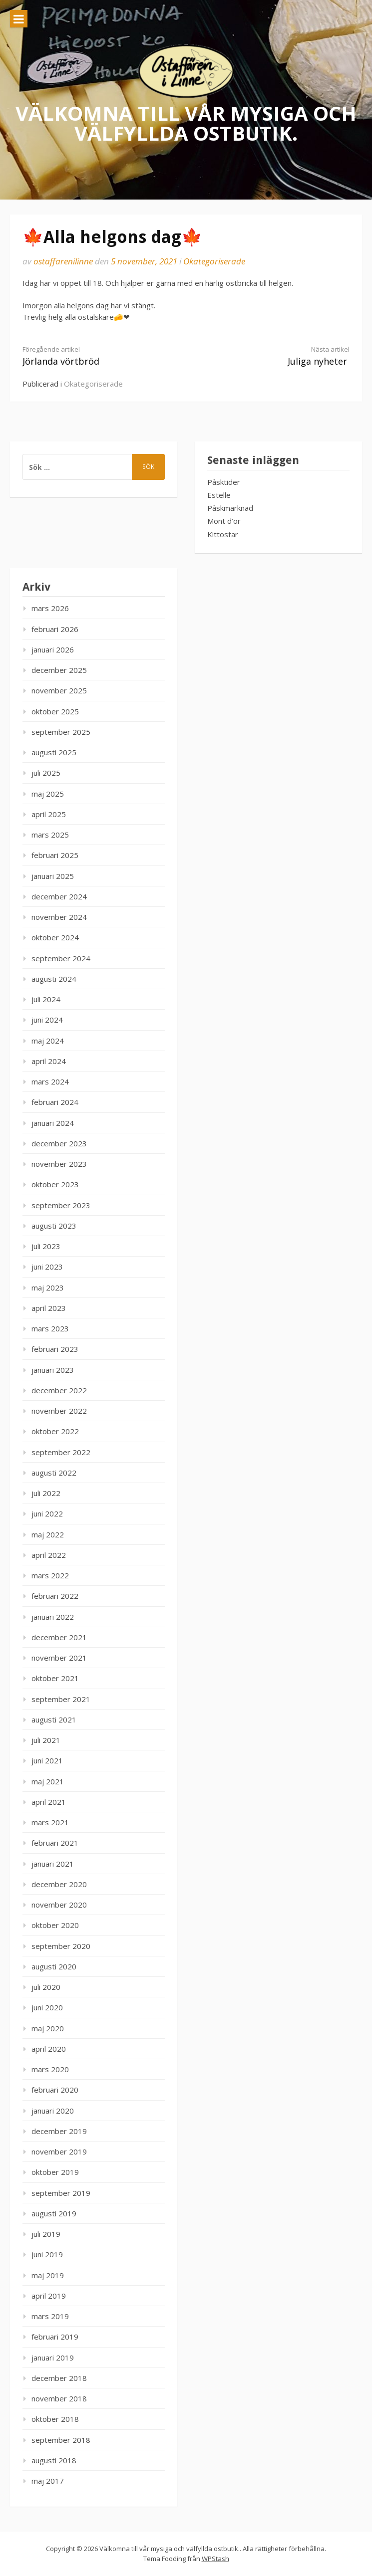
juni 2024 (47, 1020)
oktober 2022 (55, 1431)
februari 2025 (54, 855)
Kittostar (222, 534)
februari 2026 (54, 629)
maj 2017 (47, 2481)
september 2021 (60, 1699)
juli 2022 (45, 1493)
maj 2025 (47, 794)
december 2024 (59, 896)
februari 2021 (54, 1843)
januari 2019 (52, 2357)
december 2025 (59, 670)
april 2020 (48, 2049)
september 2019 (60, 2193)
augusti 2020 (53, 1966)
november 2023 (59, 1164)
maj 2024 (47, 1041)
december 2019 (59, 2131)
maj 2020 (47, 2028)
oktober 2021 (55, 1678)
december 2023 (59, 1143)
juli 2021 (45, 1740)
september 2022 (60, 1452)
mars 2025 (50, 835)
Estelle (219, 495)
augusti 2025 (53, 752)
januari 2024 (52, 1123)
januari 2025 (52, 876)
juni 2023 (47, 1267)
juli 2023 (45, 1246)
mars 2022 (50, 1575)
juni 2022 (47, 1513)
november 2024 (59, 917)
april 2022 (48, 1555)
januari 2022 (52, 1617)
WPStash (215, 2558)
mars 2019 (50, 2316)
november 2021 (59, 1658)
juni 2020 (47, 2007)
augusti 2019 (53, 2213)
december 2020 (59, 1884)
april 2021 (48, 1802)
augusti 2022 (53, 1473)
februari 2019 (54, 2337)
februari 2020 (54, 2090)
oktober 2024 (55, 937)
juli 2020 (45, 1987)
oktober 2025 (55, 711)
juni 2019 (47, 2254)
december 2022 (59, 1390)
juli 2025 (45, 773)
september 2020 (60, 1946)
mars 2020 (50, 2069)
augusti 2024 (53, 979)
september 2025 (60, 732)
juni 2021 (47, 1760)
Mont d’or (224, 521)
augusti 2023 (53, 1226)
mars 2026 (50, 608)
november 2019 (59, 2151)
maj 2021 (47, 1781)
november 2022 (59, 1411)
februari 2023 (54, 1349)
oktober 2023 (55, 1184)
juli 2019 (45, 2234)
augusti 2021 (53, 1719)
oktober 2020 (55, 1925)
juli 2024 (45, 999)
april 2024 (48, 1061)
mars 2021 (50, 1822)
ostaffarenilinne (63, 261)
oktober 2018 (55, 2419)
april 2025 (48, 814)
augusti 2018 (53, 2460)
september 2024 (60, 958)
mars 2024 (50, 1081)
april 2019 (48, 2296)
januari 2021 (52, 1864)
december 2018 (59, 2378)
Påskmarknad (230, 508)
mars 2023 (50, 1328)
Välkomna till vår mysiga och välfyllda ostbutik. (186, 122)
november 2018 (59, 2398)
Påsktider (223, 482)
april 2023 (48, 1308)
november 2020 (59, 1905)
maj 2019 (47, 2275)
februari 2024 (54, 1102)
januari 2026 (52, 649)
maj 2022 (47, 1534)
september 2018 (60, 2440)
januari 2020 (52, 2111)
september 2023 (60, 1205)
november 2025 (59, 690)
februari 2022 (54, 1596)
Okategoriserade (214, 261)
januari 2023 (52, 1370)
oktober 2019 (55, 2172)
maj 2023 (47, 1287)
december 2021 (59, 1637)
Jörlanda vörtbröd (96, 356)
